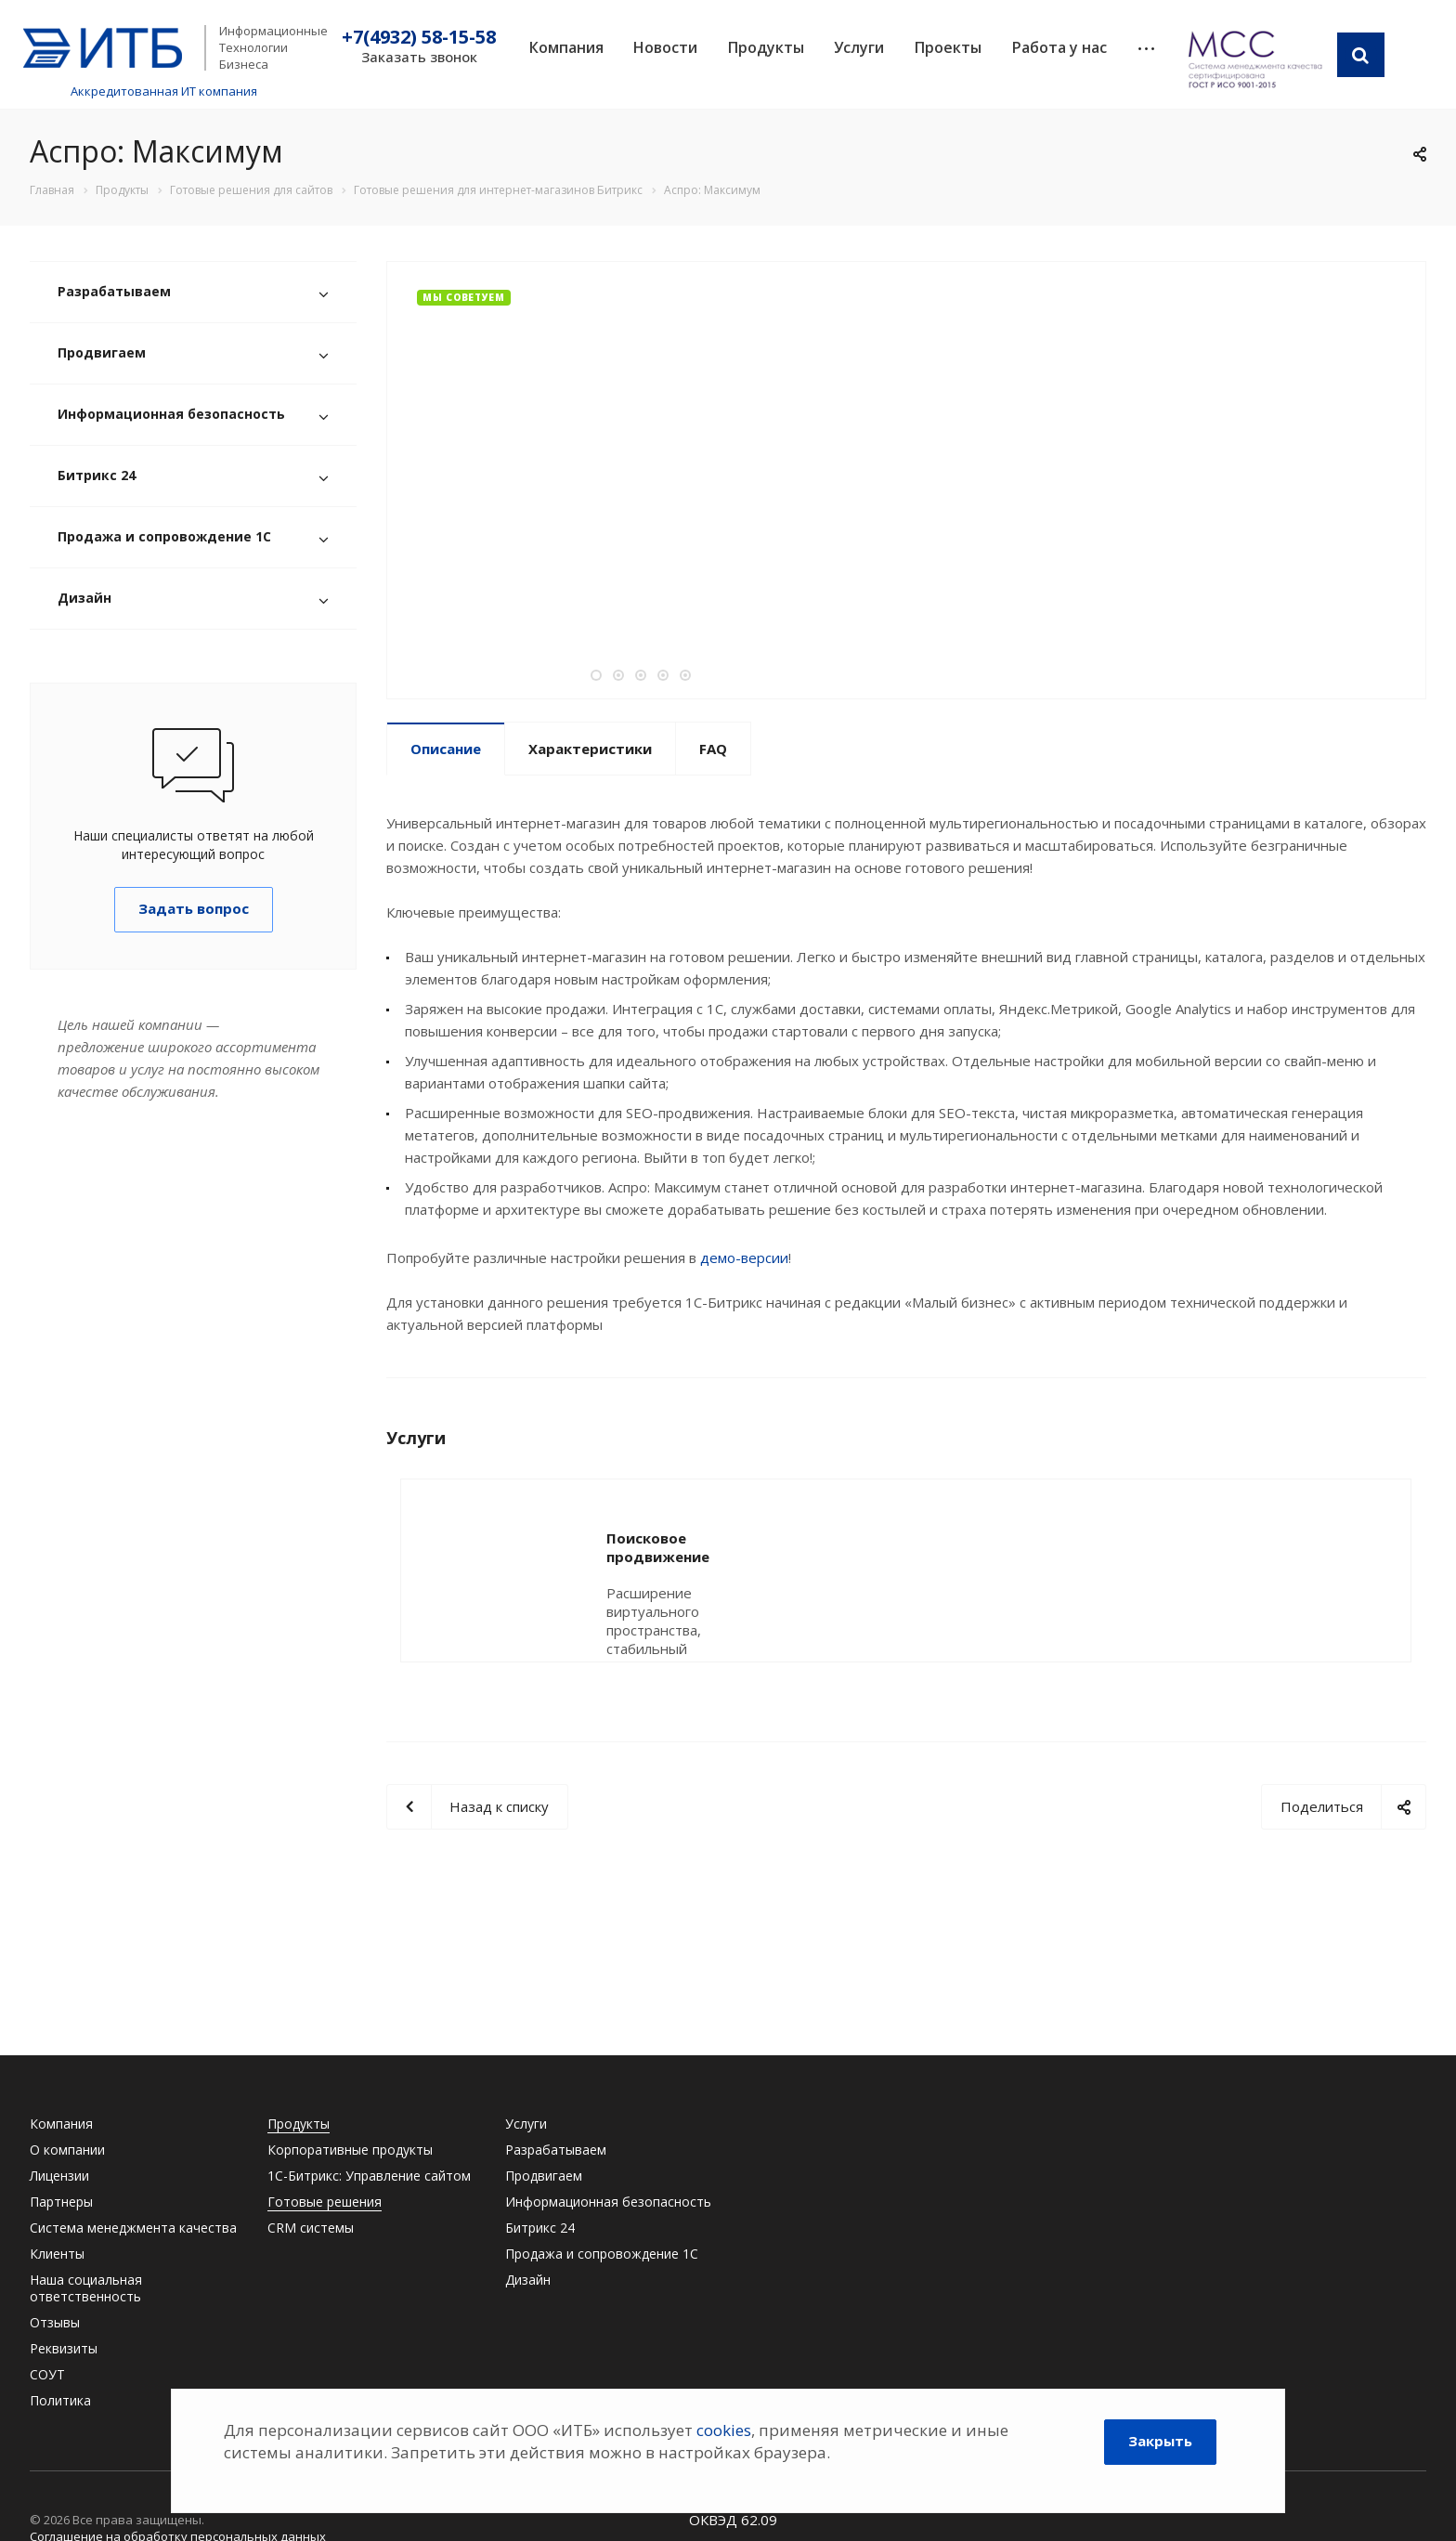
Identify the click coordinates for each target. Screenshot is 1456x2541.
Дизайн (84, 597)
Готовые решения (324, 2201)
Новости (665, 47)
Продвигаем (102, 352)
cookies (723, 2430)
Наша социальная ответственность (86, 2288)
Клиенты (57, 2253)
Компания (566, 47)
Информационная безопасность (171, 414)
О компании (67, 2149)
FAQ (713, 748)
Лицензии (59, 2175)
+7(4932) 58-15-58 (419, 37)
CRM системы (310, 2227)
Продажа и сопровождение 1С (164, 536)
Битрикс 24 (97, 475)
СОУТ (47, 2374)
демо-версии (744, 1257)
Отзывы (55, 2322)
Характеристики (590, 748)
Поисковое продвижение (699, 1538)
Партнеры (61, 2201)
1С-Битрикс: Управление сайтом (369, 2175)
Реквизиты (64, 2348)
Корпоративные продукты (350, 2149)
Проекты (948, 47)
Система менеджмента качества (133, 2227)
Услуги (859, 47)
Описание (445, 748)
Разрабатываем (114, 291)
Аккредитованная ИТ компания (164, 91)
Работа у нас (1059, 47)
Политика (60, 2400)
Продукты (766, 47)
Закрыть (1160, 2440)
